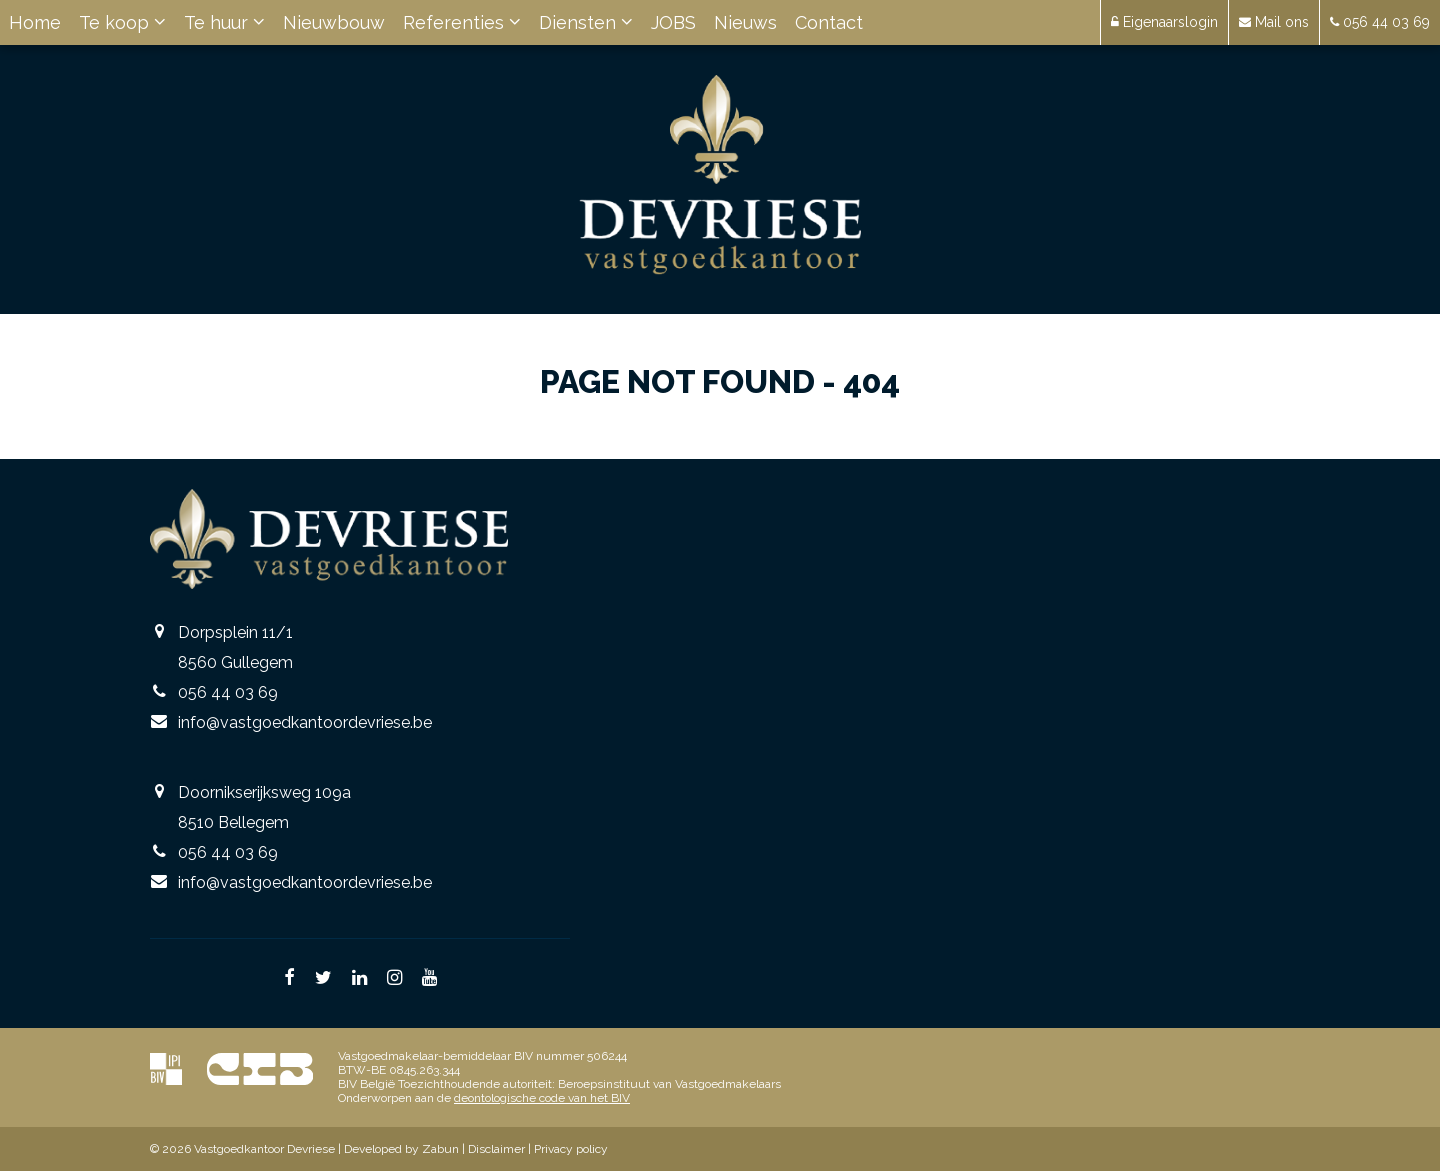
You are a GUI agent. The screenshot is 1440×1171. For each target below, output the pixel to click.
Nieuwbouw (334, 22)
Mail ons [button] (1274, 22)
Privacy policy (571, 1149)
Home (35, 22)
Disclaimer (496, 1149)
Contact (829, 22)
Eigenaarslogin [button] (1164, 22)
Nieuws (745, 22)
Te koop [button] (122, 22)
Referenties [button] (462, 22)
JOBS (673, 22)
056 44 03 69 (228, 692)
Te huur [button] (224, 22)
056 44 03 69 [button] (1380, 22)
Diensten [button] (586, 22)
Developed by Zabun (401, 1149)
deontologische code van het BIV (542, 1098)
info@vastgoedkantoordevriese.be (305, 722)
